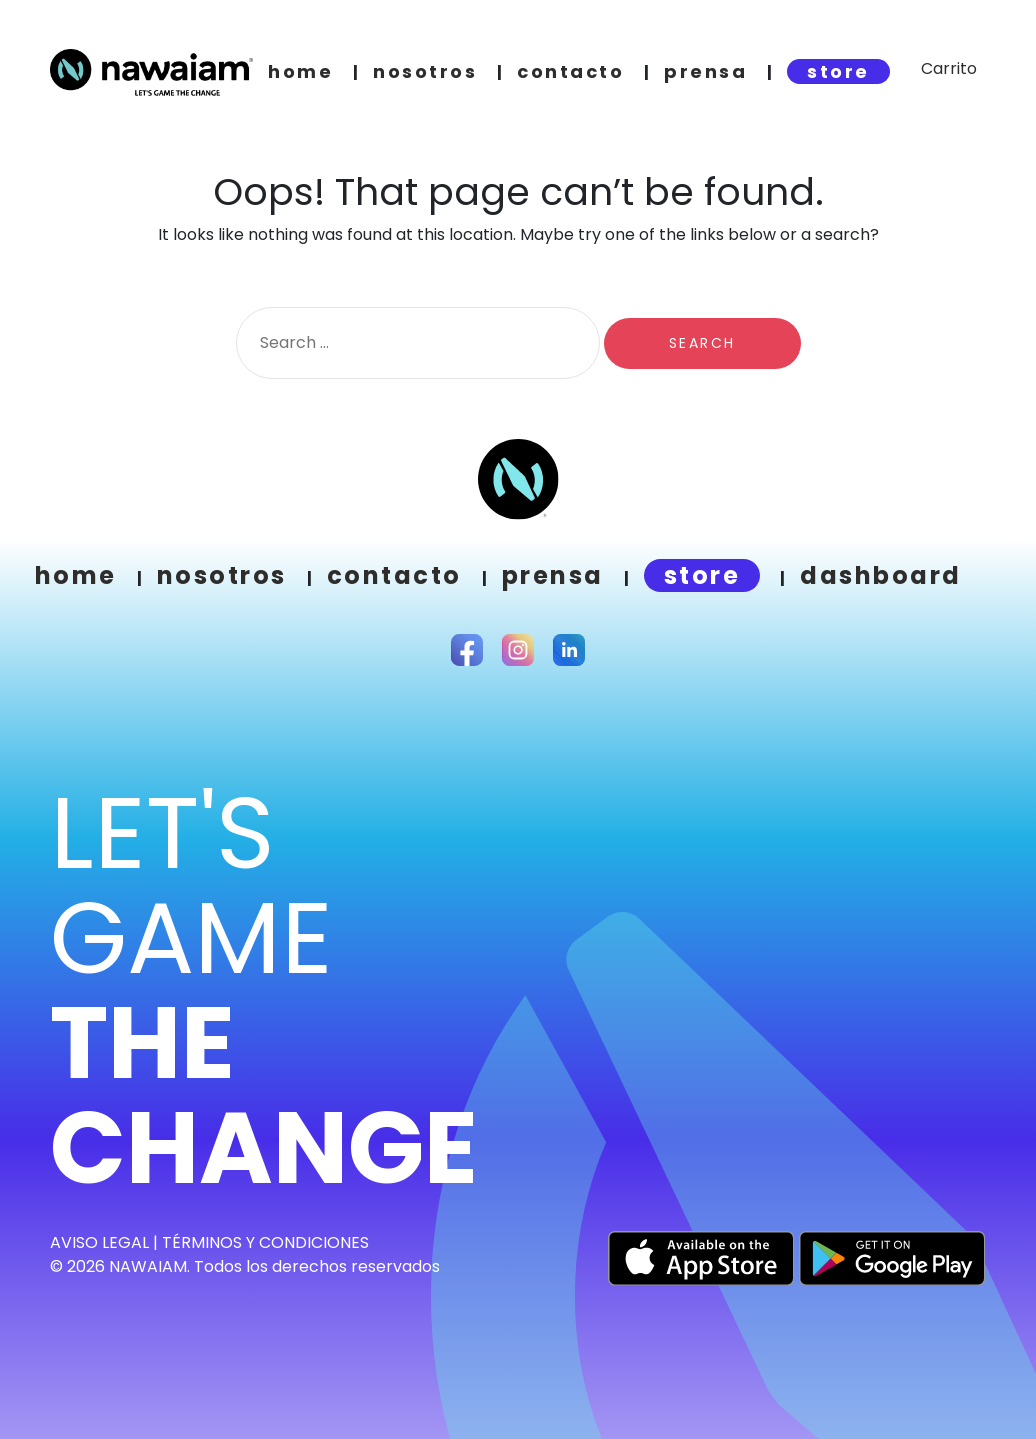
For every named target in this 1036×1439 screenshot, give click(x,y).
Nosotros (222, 575)
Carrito (949, 68)
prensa (705, 71)
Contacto (394, 575)
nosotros (425, 71)
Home (76, 575)
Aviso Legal (99, 1242)
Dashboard (881, 575)
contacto (570, 71)
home (300, 71)
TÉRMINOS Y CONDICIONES (265, 1242)
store (838, 71)
